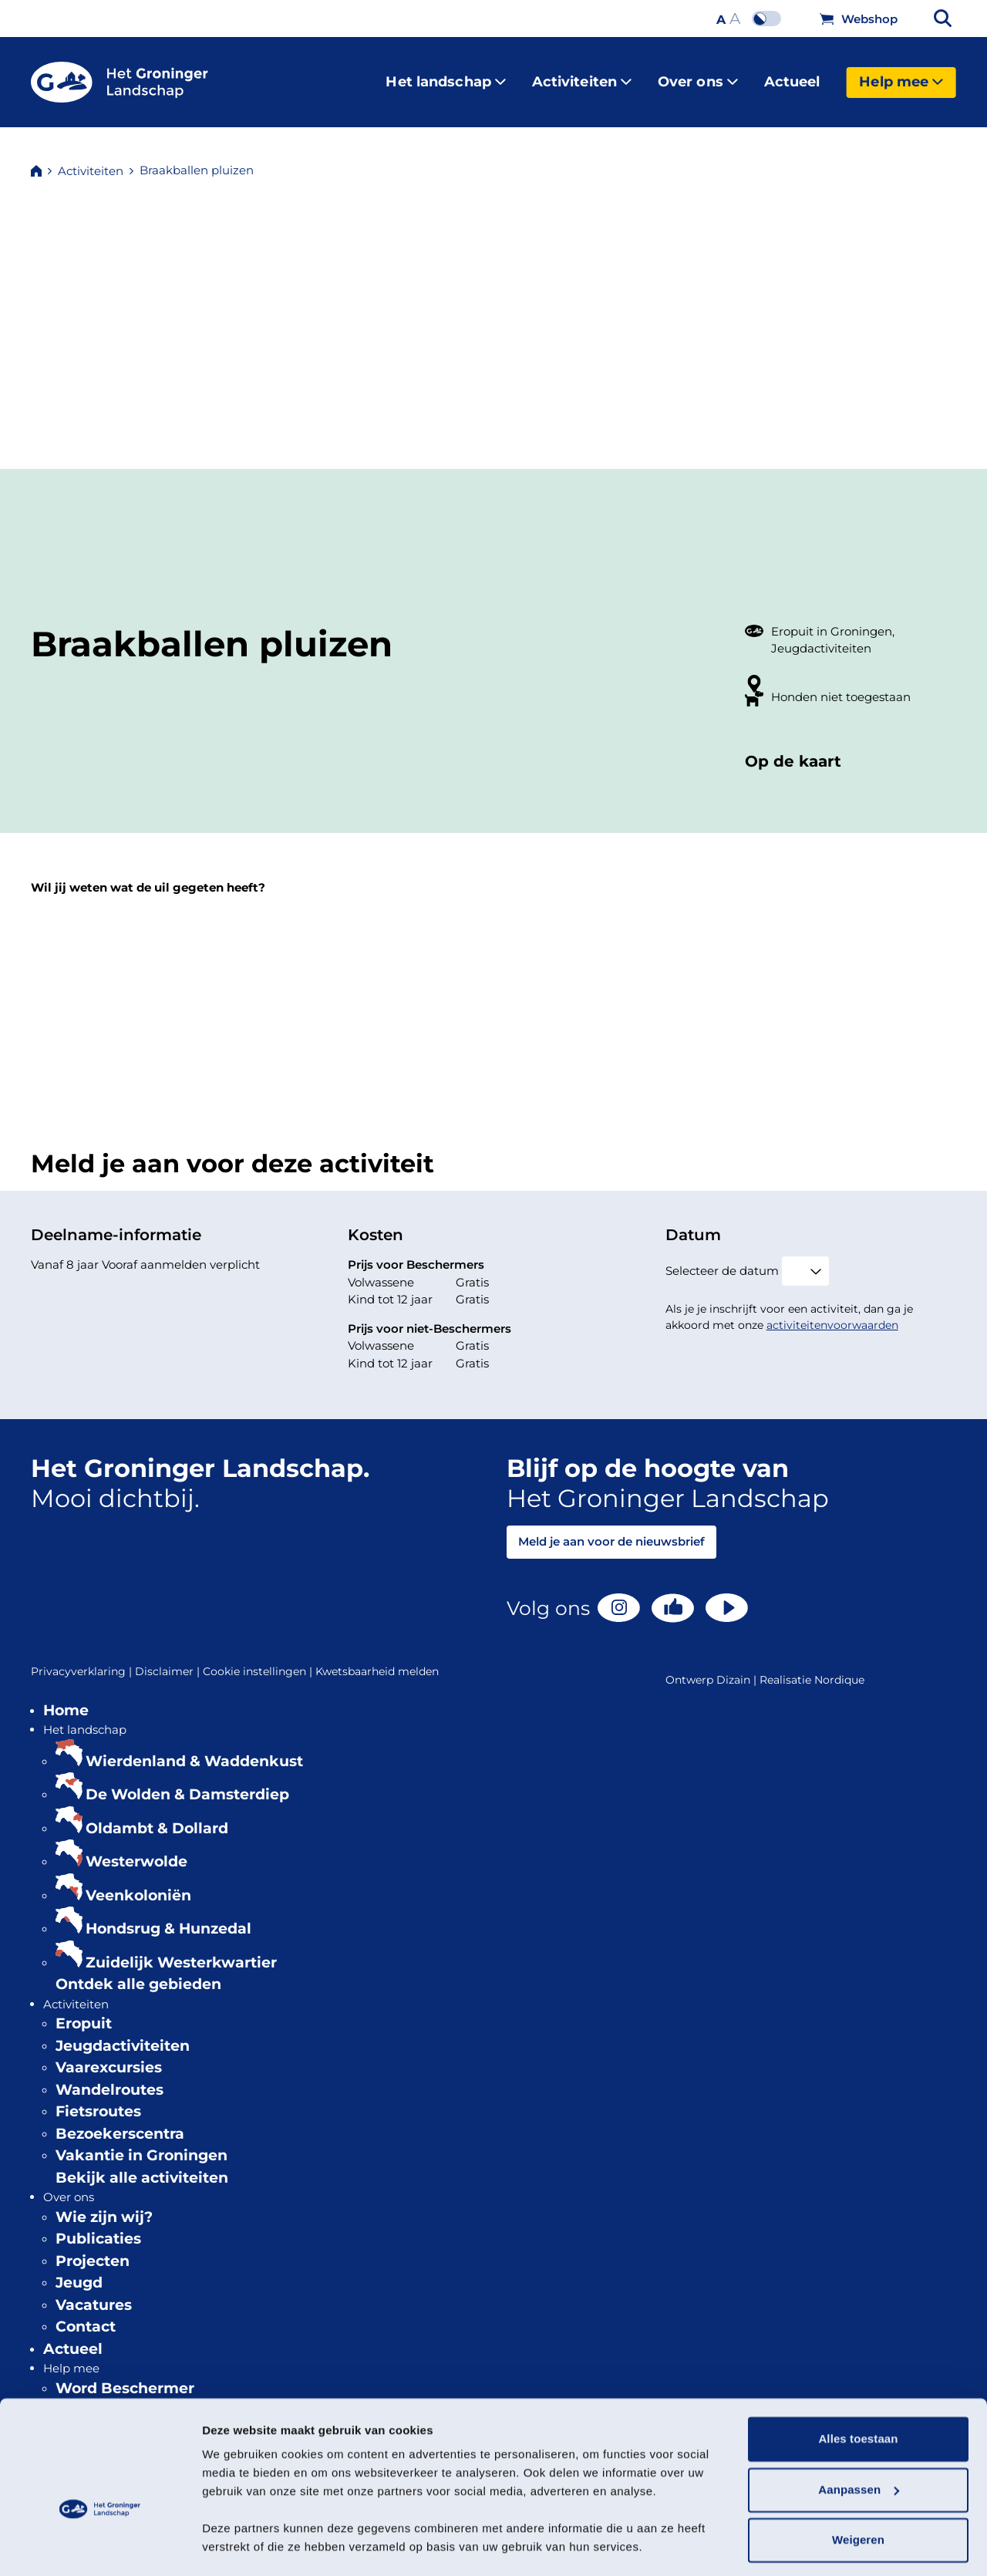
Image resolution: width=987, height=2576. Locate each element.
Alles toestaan (858, 2395)
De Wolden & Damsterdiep (187, 1782)
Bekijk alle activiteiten (142, 2165)
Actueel (792, 75)
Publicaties (98, 2226)
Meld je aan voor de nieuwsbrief (611, 1529)
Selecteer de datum (722, 1258)
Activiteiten (582, 75)
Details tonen (238, 2545)
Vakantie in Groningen (141, 2143)
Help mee (901, 75)
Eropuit (84, 2011)
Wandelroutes (109, 2077)
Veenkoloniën (138, 1883)
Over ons (698, 75)
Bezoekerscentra (120, 2121)
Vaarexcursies (109, 2055)
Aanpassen (858, 2445)
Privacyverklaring (83, 1659)
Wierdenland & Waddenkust (194, 1749)
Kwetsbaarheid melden (377, 1659)
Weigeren (858, 2496)
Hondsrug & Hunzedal (168, 1916)
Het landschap (445, 75)
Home (66, 1698)
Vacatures (94, 2292)
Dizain (733, 1667)
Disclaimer (169, 1659)
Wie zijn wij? (104, 2205)
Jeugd (79, 2270)
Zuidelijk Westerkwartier (181, 1950)
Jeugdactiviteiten (821, 636)
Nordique (839, 1667)
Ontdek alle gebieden (138, 1972)
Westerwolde (136, 1849)
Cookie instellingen (259, 1659)
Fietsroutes (98, 2099)
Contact (86, 2314)
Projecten (93, 2248)
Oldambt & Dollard (157, 1816)
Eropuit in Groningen (831, 619)
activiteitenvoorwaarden (832, 1313)
